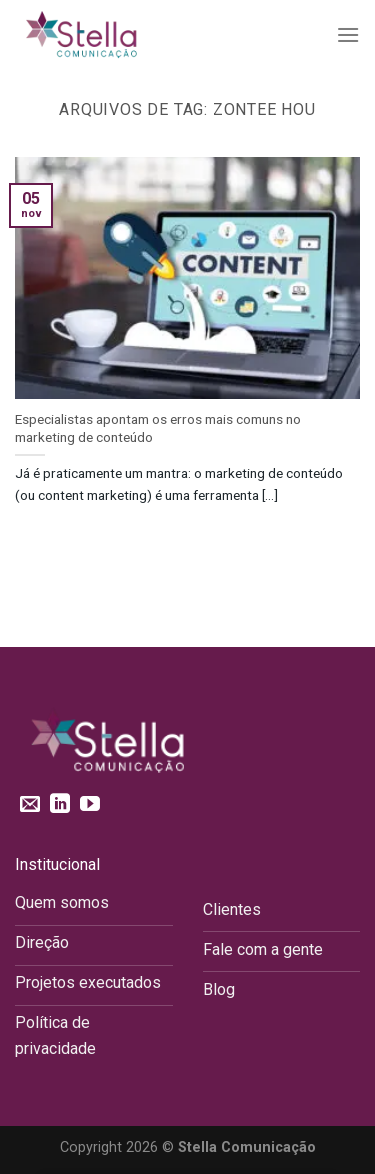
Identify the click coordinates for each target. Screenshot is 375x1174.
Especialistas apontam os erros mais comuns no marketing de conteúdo (158, 428)
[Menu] (348, 34)
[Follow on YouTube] (90, 805)
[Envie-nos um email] (30, 805)
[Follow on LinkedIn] (60, 805)
